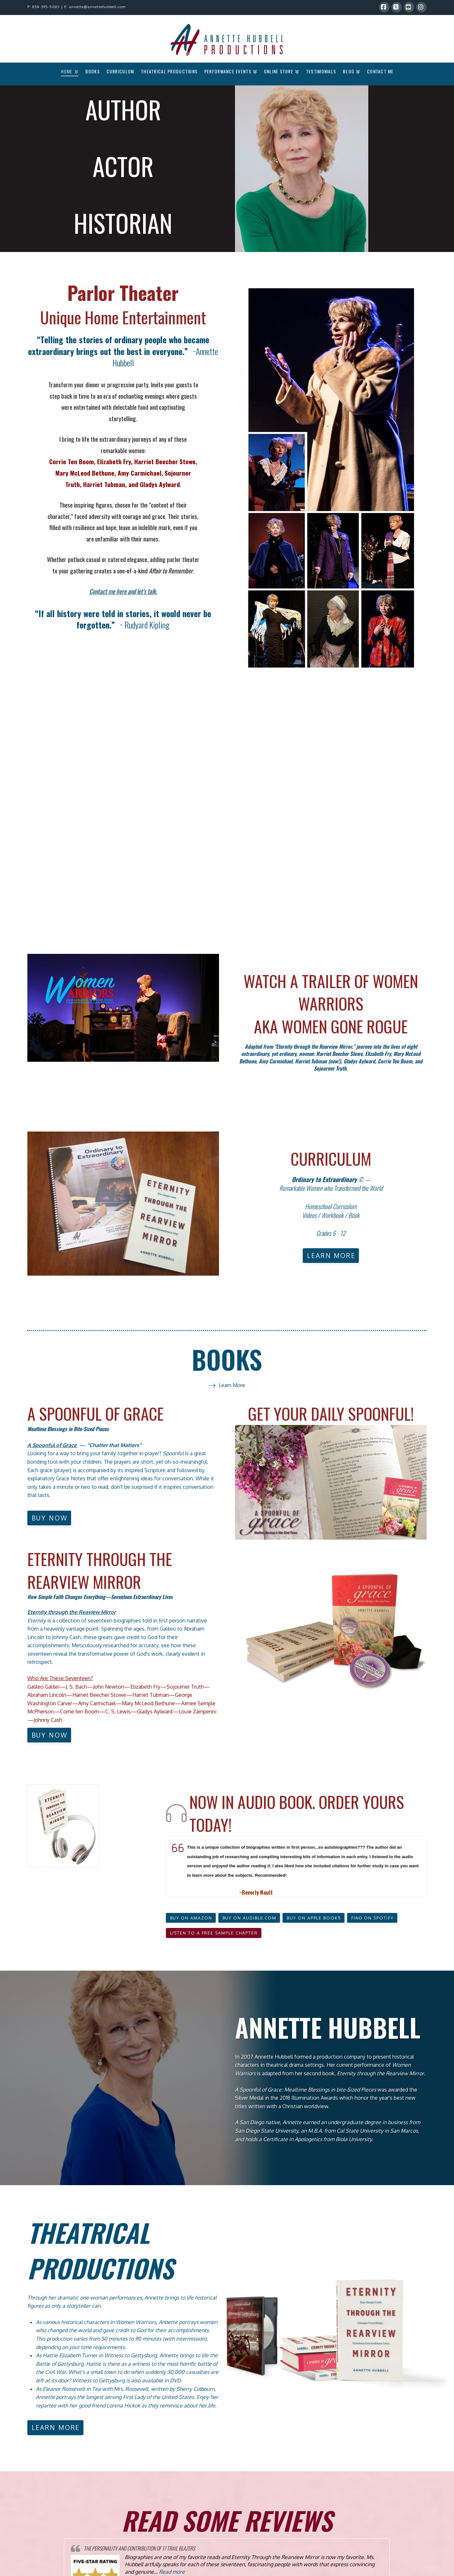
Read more (172, 2572)
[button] (214, 1933)
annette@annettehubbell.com (97, 7)
